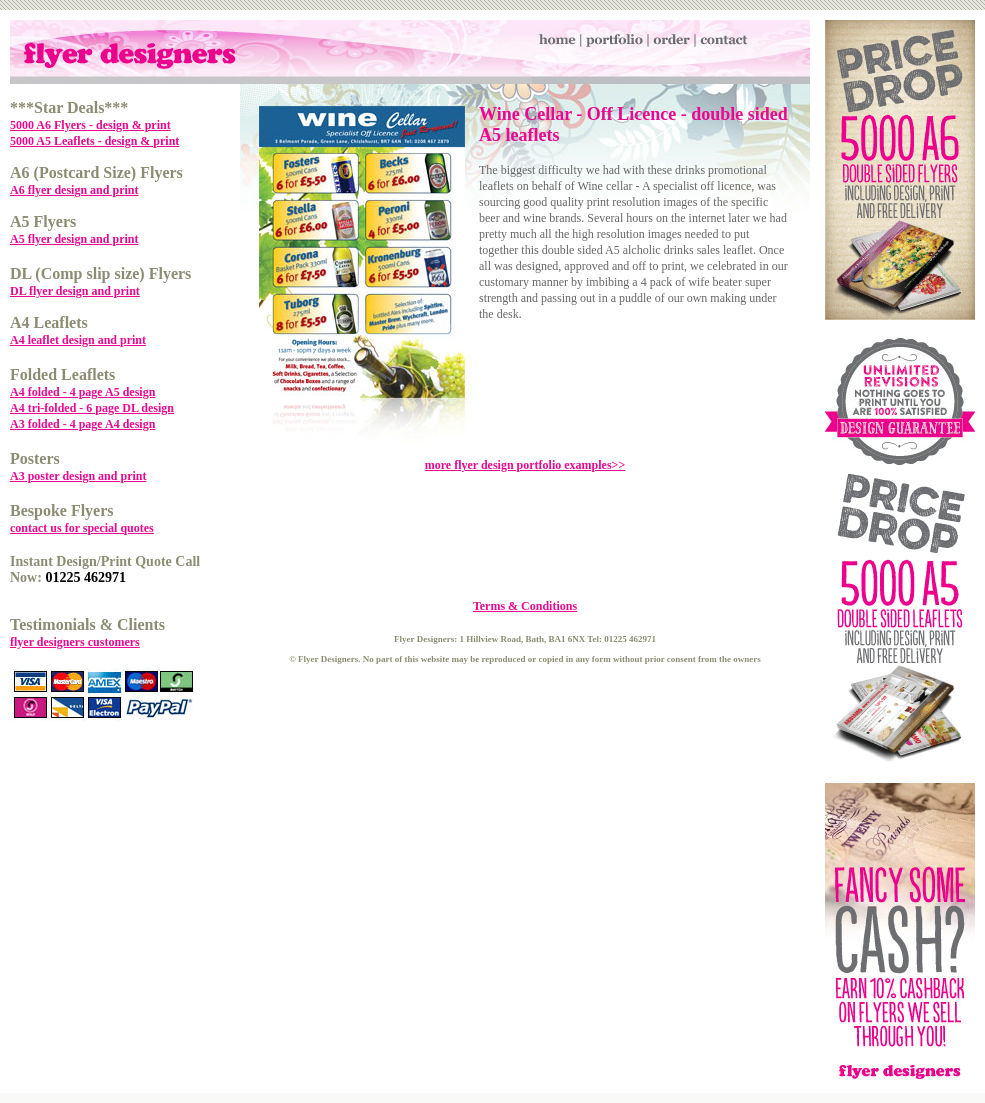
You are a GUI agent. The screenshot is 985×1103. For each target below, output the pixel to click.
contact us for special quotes (82, 528)
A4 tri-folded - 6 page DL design (92, 408)
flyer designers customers (75, 642)
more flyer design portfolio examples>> (525, 465)
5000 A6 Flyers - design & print (90, 125)
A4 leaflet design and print (78, 340)
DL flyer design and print (75, 291)
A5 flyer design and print (74, 239)
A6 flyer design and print (74, 190)
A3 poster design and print (78, 476)
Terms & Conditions (525, 606)
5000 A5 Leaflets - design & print (94, 141)
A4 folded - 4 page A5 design (82, 392)
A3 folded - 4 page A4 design (82, 424)
